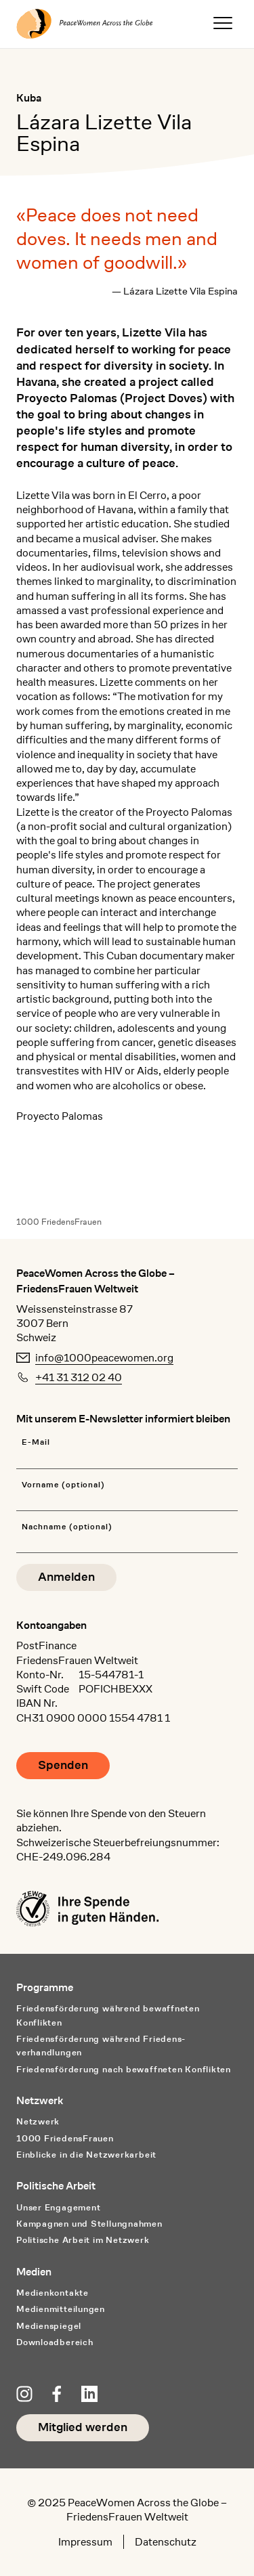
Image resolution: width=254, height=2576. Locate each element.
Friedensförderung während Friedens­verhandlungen (100, 2046)
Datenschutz (165, 2542)
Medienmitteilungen (60, 2309)
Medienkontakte (52, 2292)
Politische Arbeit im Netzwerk (83, 2240)
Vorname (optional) (63, 1485)
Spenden (63, 1765)
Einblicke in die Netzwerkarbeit (86, 2154)
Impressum (85, 2542)
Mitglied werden (82, 2427)
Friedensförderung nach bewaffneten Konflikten (123, 2069)
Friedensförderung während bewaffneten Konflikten (108, 2015)
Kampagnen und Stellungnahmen (89, 2223)
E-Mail (36, 1442)
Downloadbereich (54, 2342)
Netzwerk (38, 2121)
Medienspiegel (48, 2326)
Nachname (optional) (67, 1527)
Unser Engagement (58, 2207)
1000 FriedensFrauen (59, 1221)
